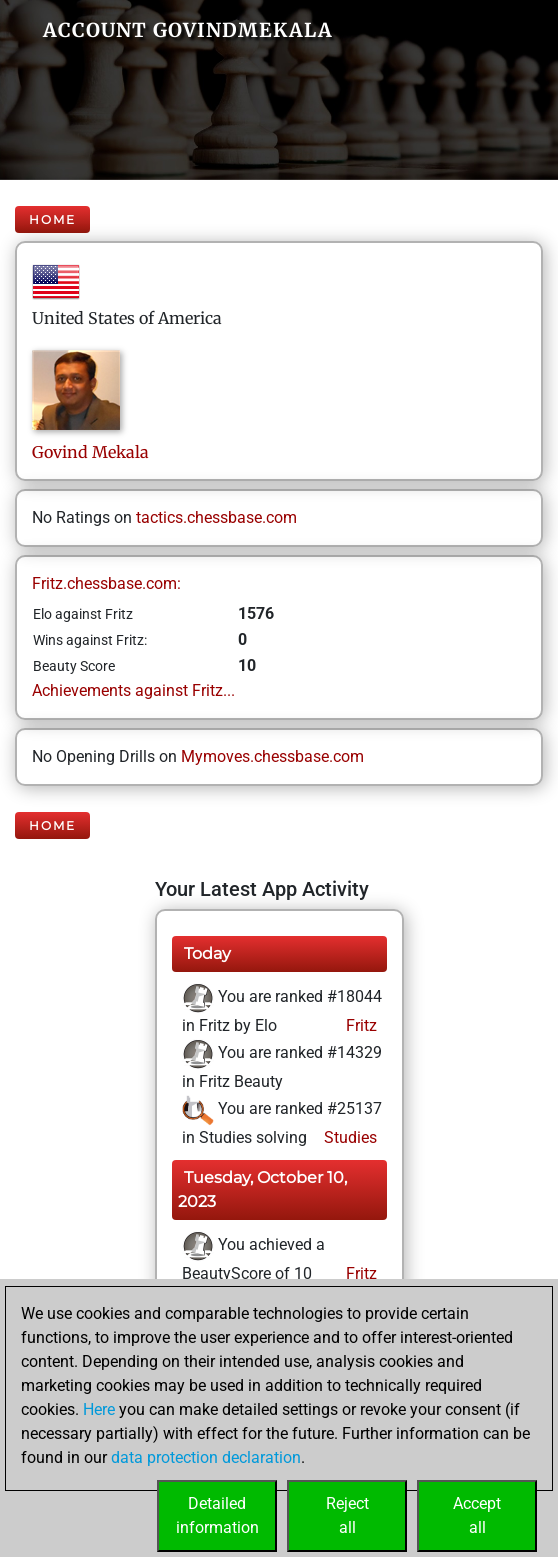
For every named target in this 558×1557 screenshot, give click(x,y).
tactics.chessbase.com (216, 517)
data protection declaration (206, 1457)
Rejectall (347, 1515)
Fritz (359, 1025)
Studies (348, 1137)
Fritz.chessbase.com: (106, 583)
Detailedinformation (217, 1515)
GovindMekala (90, 452)
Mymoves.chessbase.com (272, 756)
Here (99, 1409)
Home (52, 219)
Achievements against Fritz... (133, 690)
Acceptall (477, 1515)
